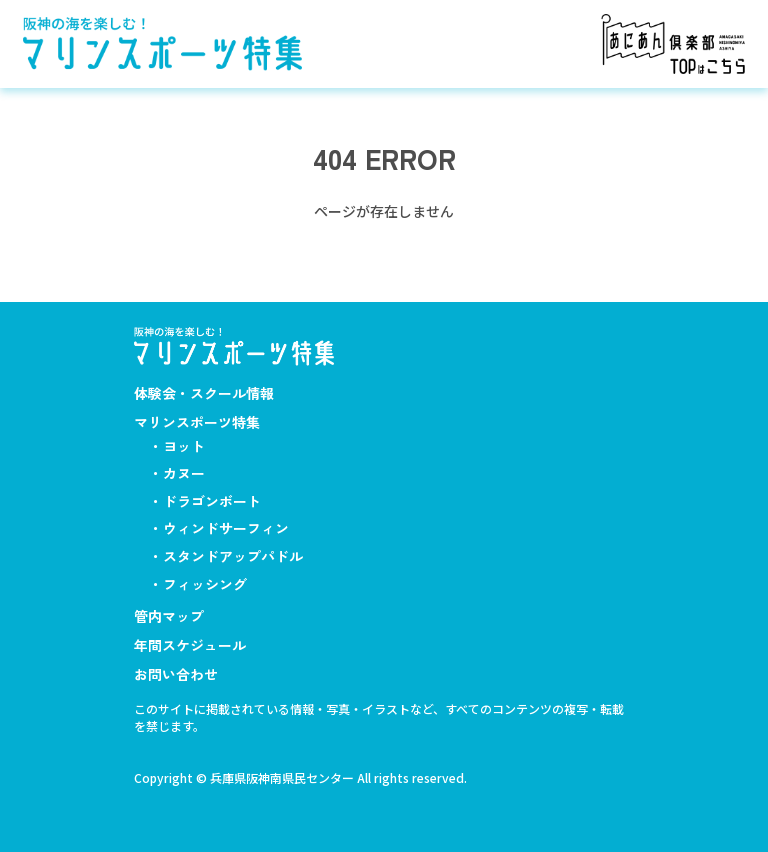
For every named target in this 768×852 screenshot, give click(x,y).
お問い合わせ (176, 674)
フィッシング (205, 584)
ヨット (184, 446)
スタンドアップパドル (233, 556)
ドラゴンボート (212, 501)
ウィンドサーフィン (226, 528)
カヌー (184, 473)
